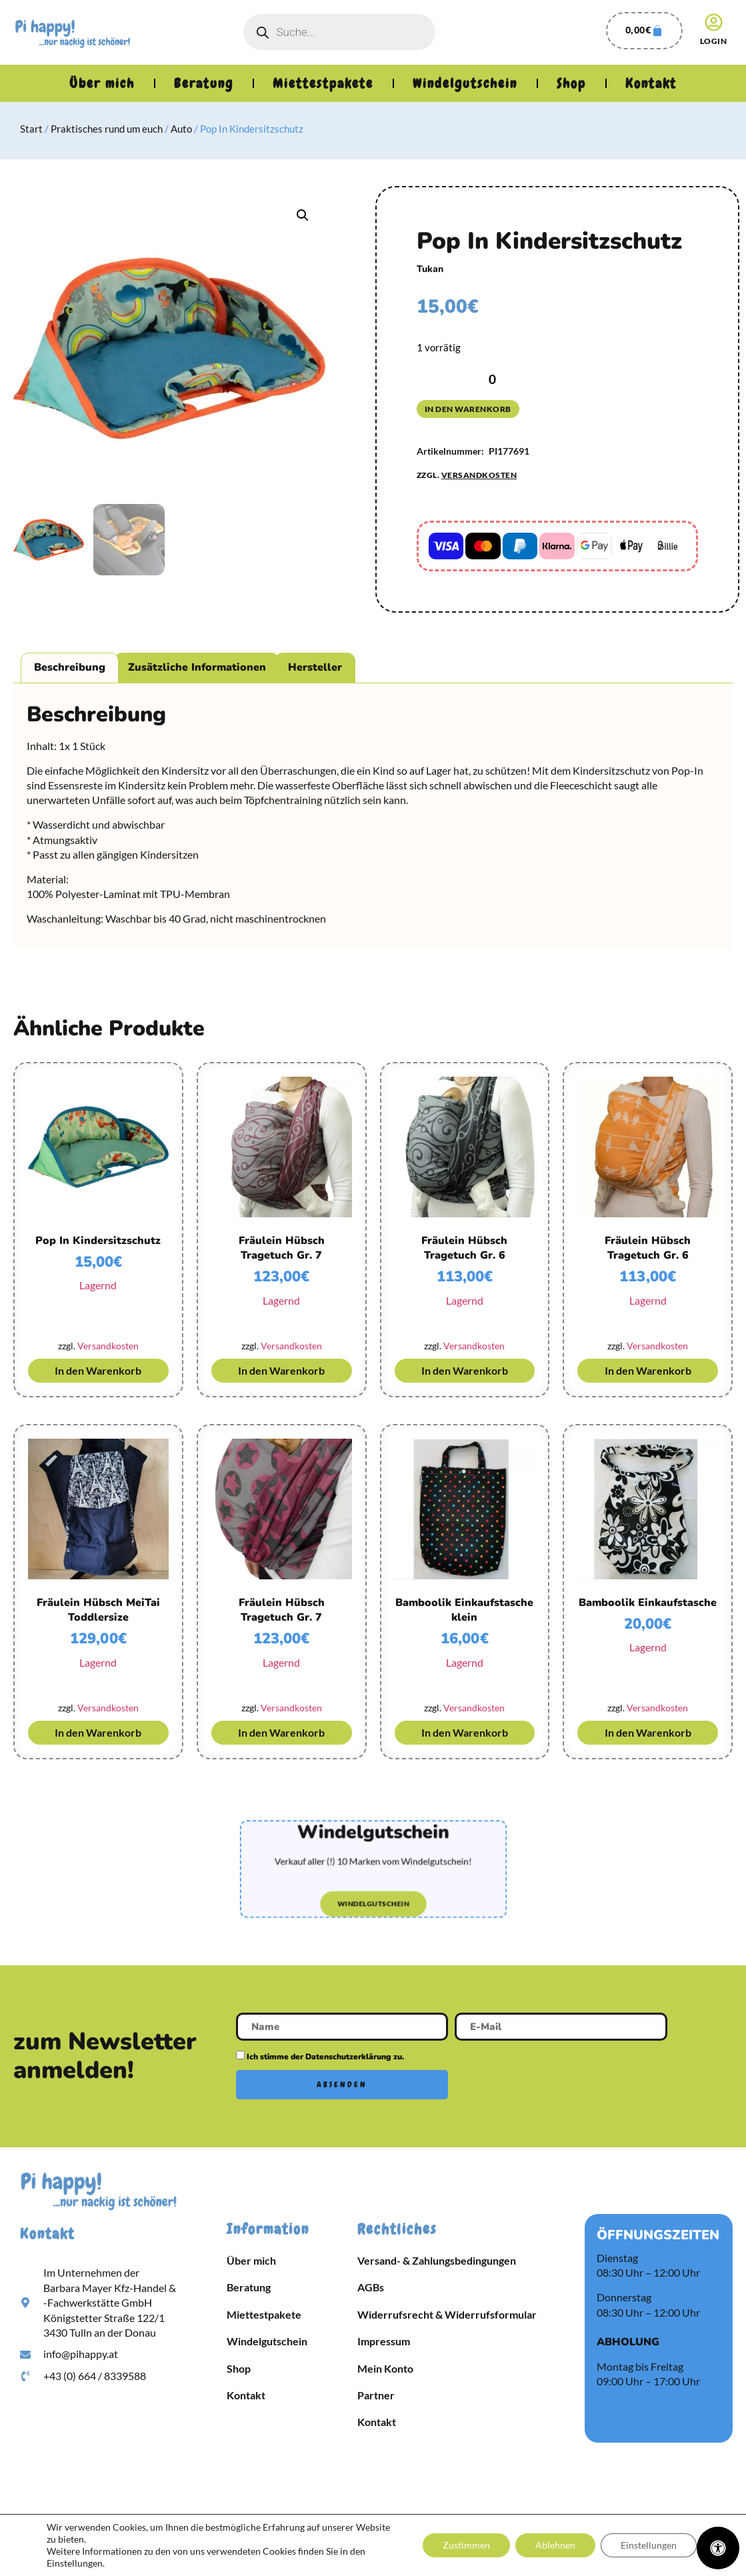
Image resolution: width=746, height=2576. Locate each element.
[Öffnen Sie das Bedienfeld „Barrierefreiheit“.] (718, 2548)
